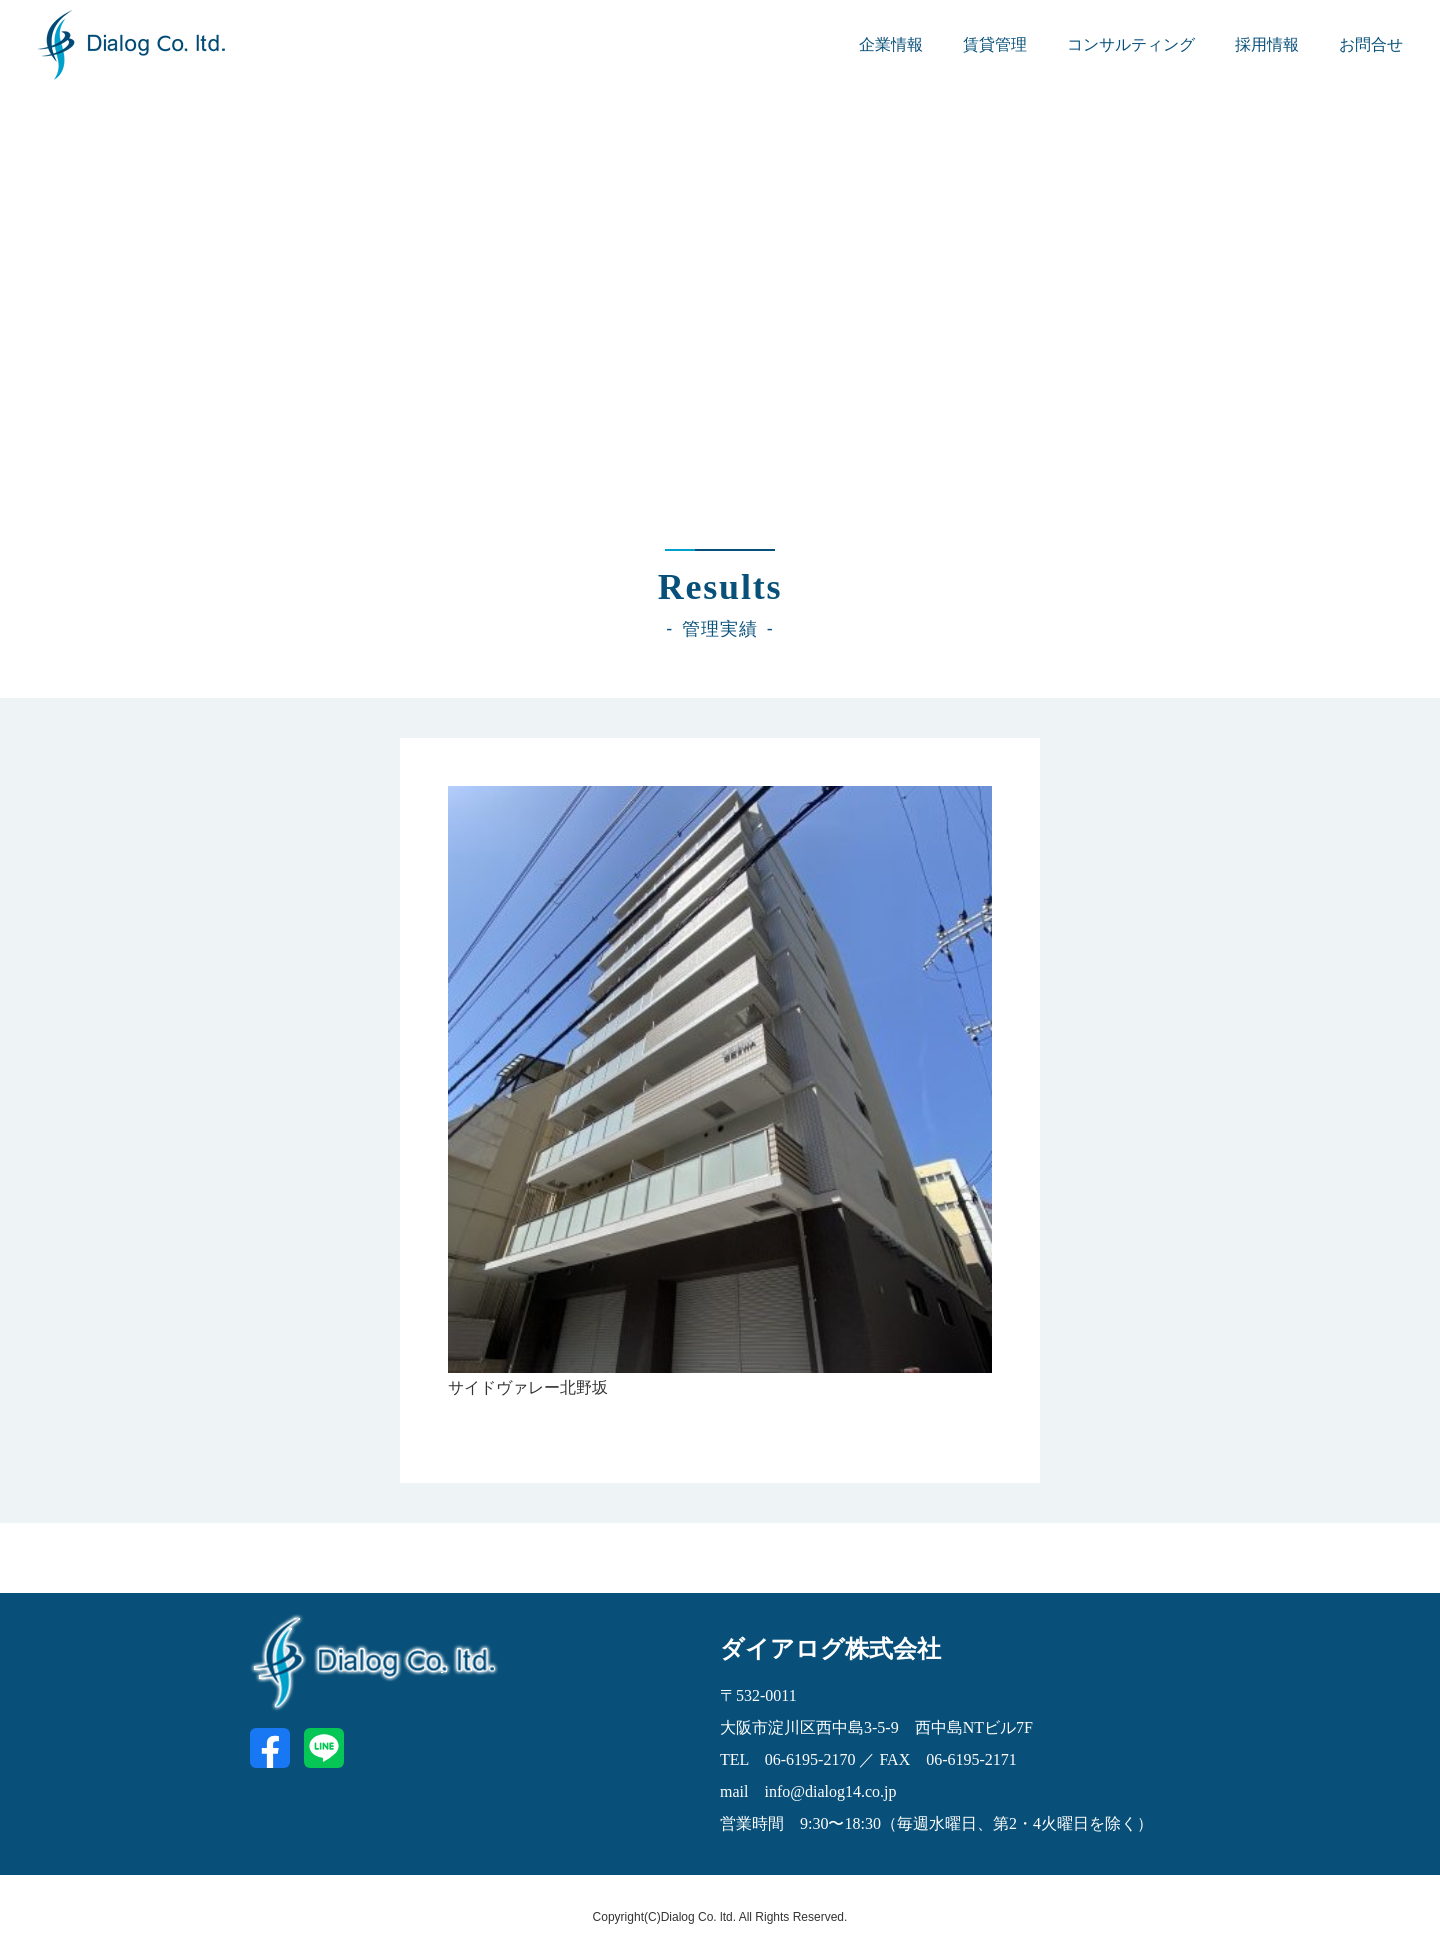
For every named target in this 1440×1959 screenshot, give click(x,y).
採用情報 (1267, 44)
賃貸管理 (995, 44)
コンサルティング (1131, 44)
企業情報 (891, 44)
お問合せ (1371, 44)
